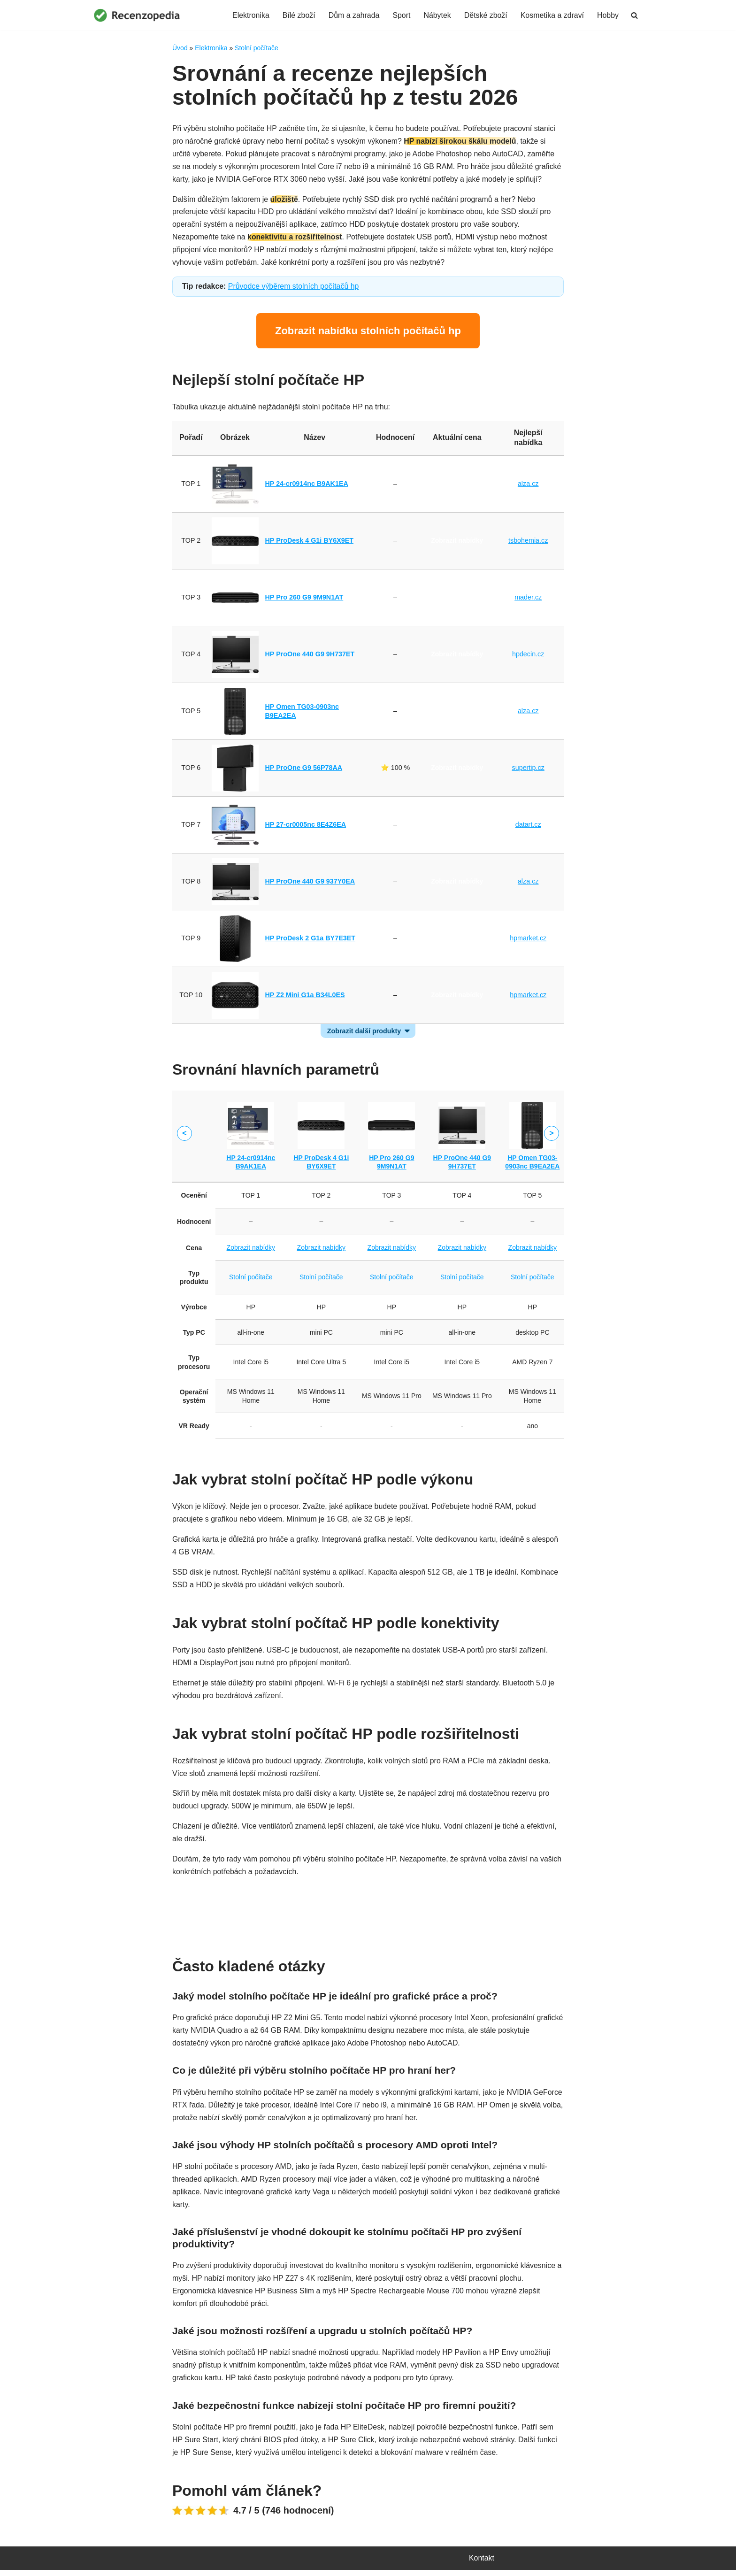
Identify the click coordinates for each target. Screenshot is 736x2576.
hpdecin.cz (528, 656)
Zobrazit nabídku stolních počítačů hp (368, 332)
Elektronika (249, 15)
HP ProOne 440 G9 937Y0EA (310, 883)
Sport (400, 15)
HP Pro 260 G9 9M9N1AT (304, 599)
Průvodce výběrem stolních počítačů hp (294, 288)
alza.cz (528, 485)
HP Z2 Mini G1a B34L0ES (305, 996)
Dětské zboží (484, 15)
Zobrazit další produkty (364, 1032)
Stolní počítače (256, 48)
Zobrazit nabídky (457, 485)
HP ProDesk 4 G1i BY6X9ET (309, 542)
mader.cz (528, 599)
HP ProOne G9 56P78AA (304, 769)
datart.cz (528, 826)
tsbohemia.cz (528, 542)
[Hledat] (634, 15)
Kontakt (481, 2564)
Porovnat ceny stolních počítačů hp (368, 1914)
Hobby (608, 15)
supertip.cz (528, 769)
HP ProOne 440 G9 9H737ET (310, 656)
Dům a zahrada (352, 15)
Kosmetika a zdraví (552, 15)
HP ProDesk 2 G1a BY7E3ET (310, 940)
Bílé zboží (297, 15)
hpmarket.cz (528, 940)
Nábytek (437, 15)
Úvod (180, 48)
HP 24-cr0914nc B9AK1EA (307, 485)
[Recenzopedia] (137, 15)
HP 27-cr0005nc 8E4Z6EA (305, 826)
